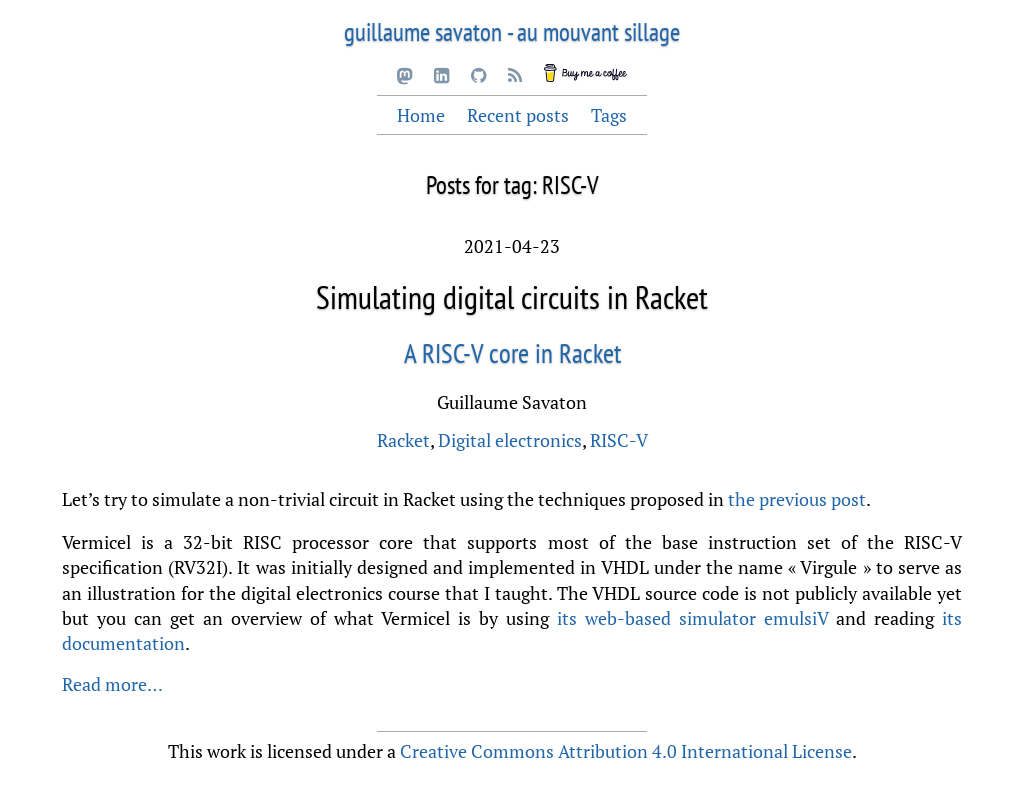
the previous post (797, 499)
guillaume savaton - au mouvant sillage (512, 31)
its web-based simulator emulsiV (692, 618)
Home (421, 115)
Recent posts (518, 115)
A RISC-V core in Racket (512, 353)
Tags (609, 115)
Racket (403, 440)
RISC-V (619, 440)
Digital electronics (510, 440)
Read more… (112, 684)
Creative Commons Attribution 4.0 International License (626, 751)
